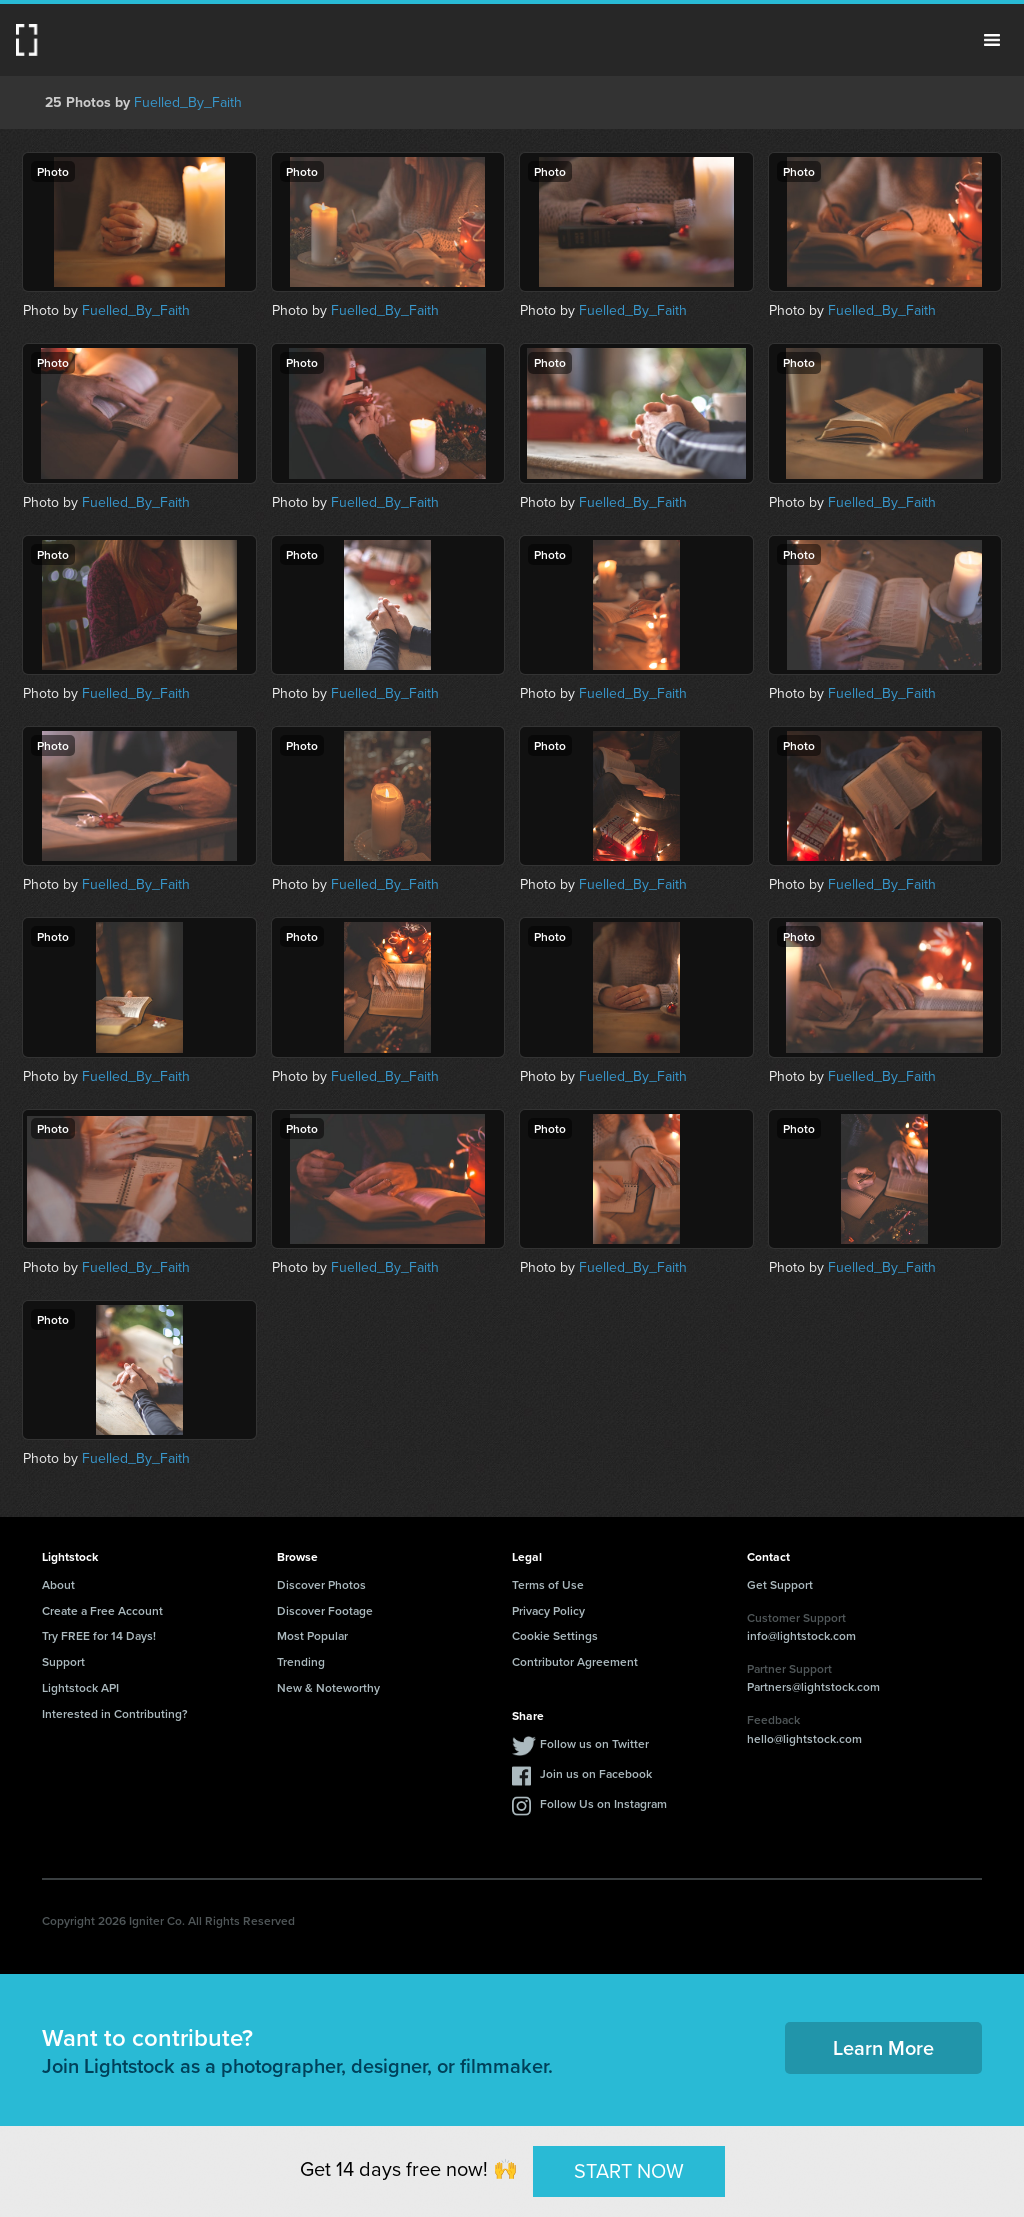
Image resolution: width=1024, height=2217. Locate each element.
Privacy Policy (548, 1610)
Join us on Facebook (596, 1773)
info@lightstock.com (801, 1635)
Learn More (883, 2047)
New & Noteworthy (328, 1687)
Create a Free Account (102, 1610)
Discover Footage (325, 1610)
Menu (992, 40)
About (58, 1584)
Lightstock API (80, 1687)
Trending (301, 1661)
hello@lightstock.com (804, 1738)
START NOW (629, 2170)
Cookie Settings (555, 1635)
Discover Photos (321, 1584)
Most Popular (312, 1635)
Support (63, 1661)
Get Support (780, 1584)
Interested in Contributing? (115, 1713)
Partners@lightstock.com (813, 1686)
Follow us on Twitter (594, 1743)
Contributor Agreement (575, 1661)
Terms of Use (548, 1584)
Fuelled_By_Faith (188, 102)
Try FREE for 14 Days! (99, 1635)
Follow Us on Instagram (603, 1803)
